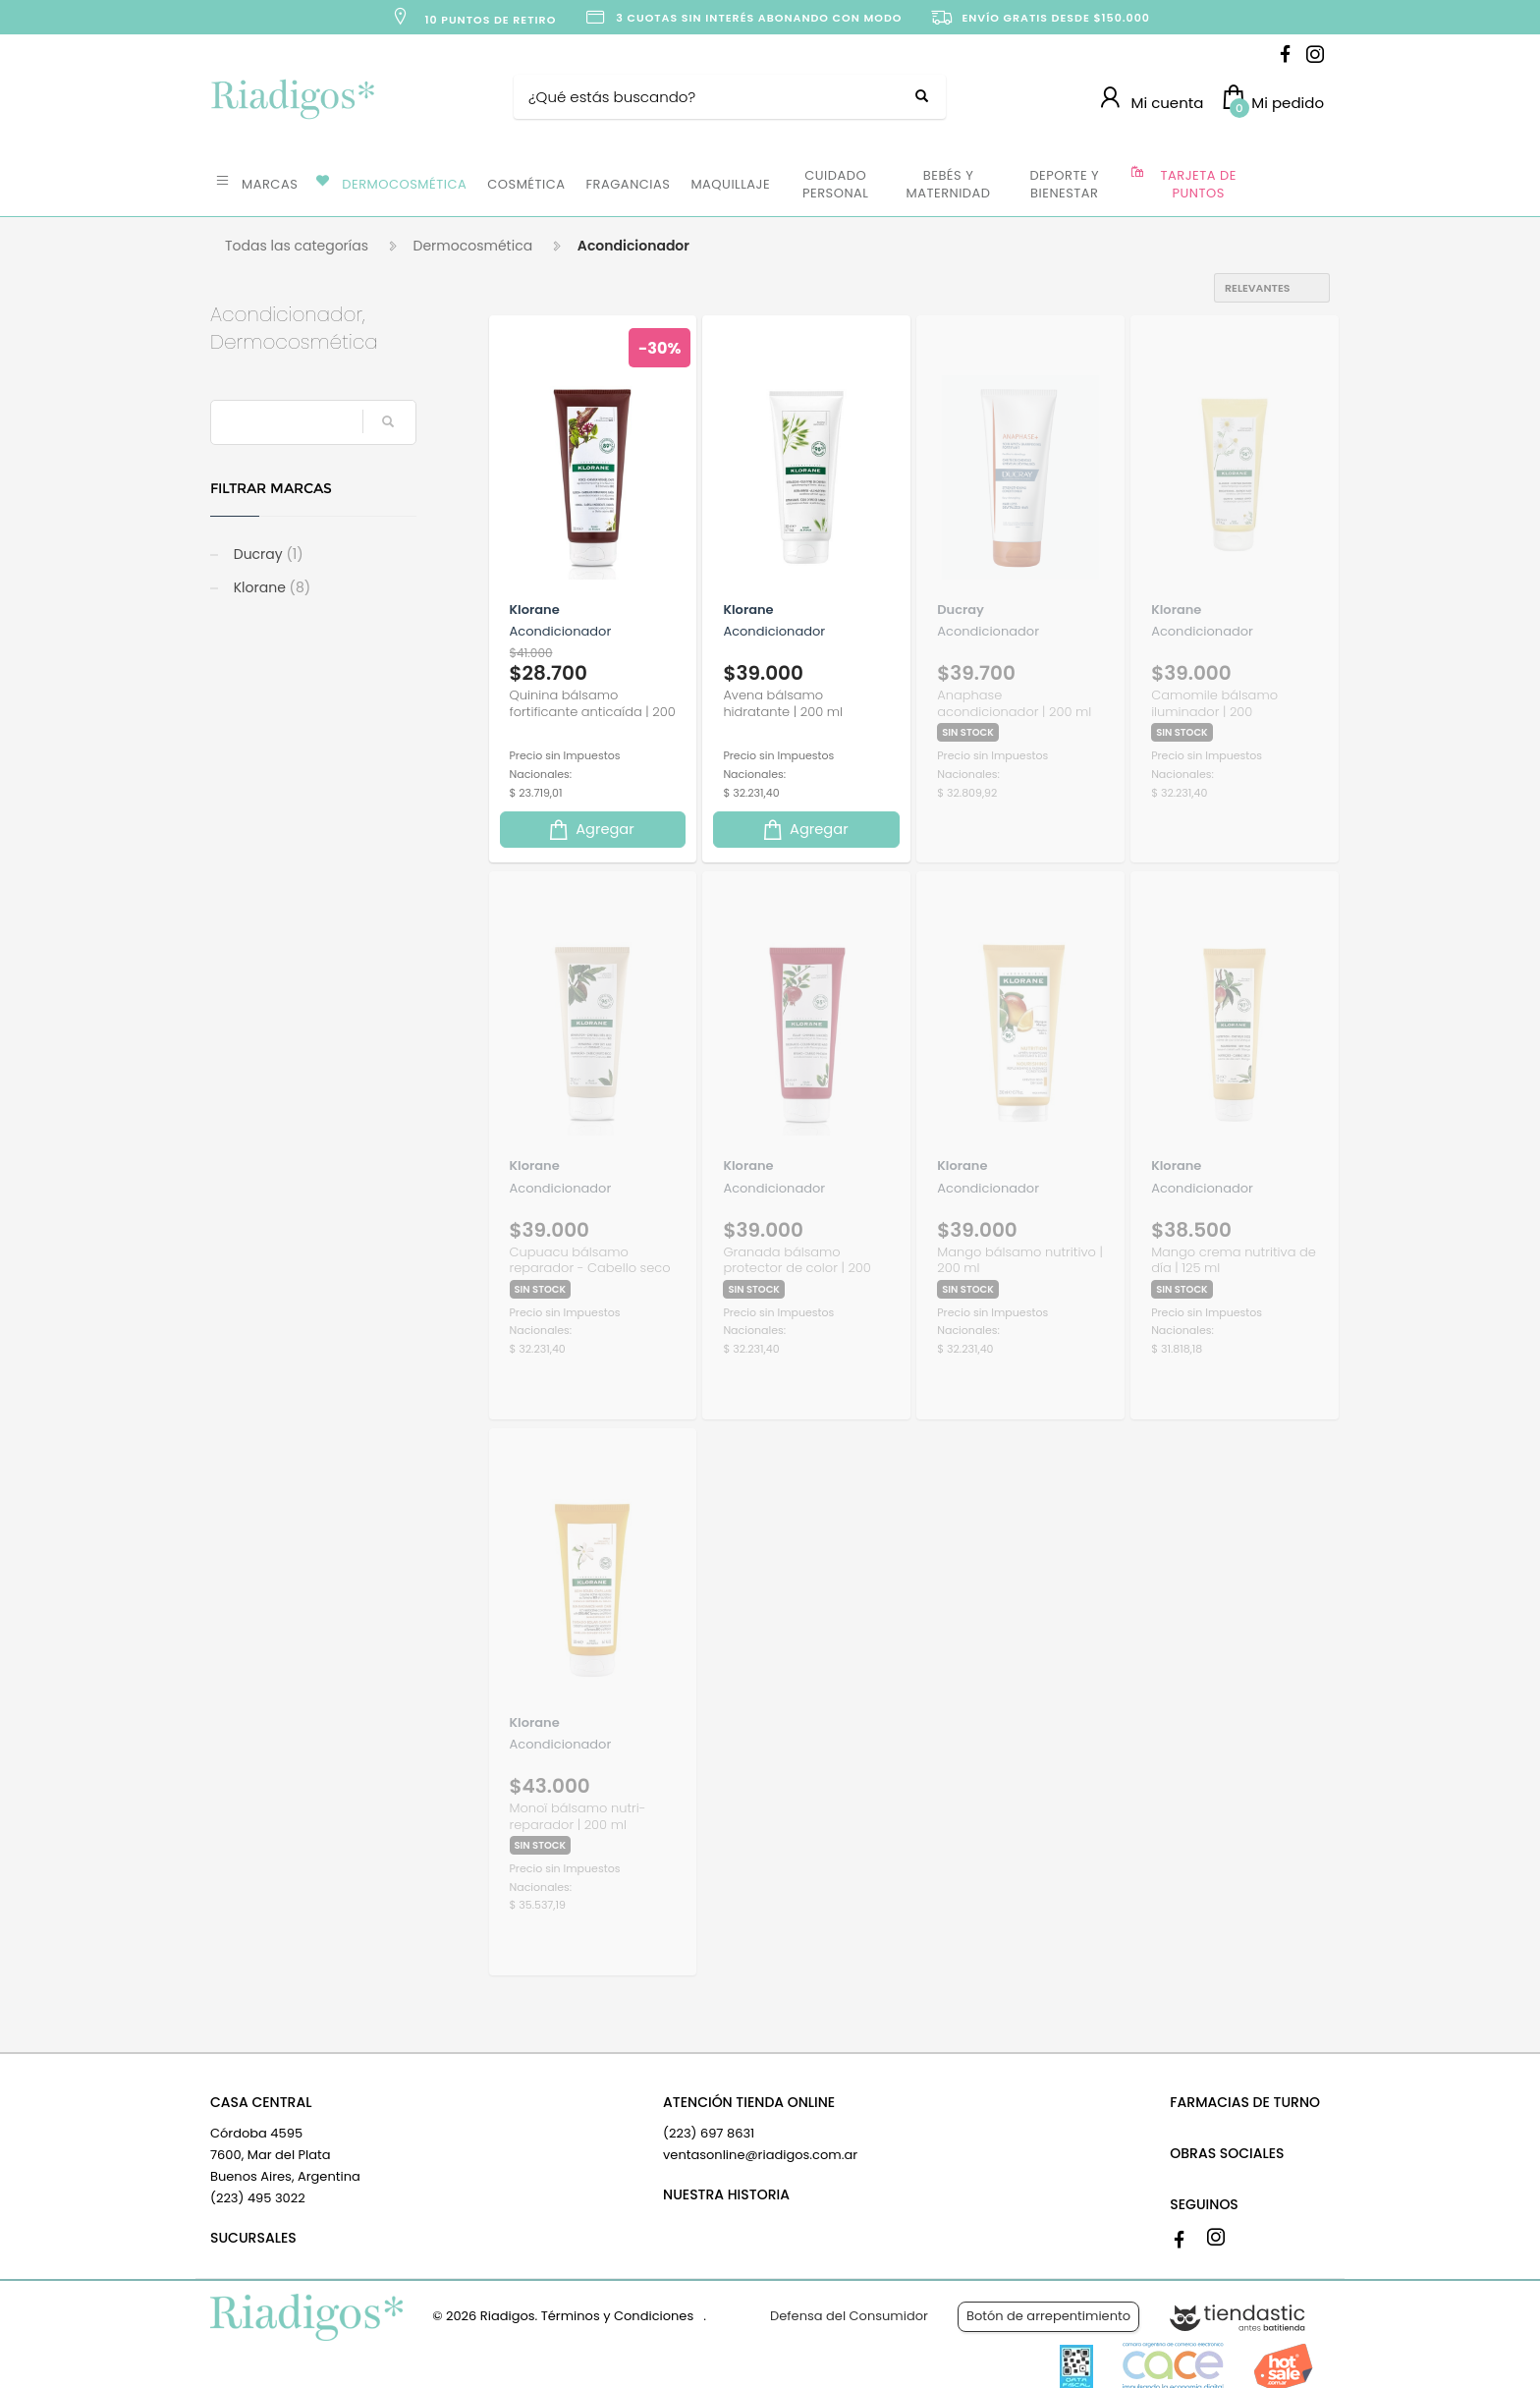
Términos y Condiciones (617, 2315)
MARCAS (270, 184)
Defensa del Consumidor (849, 2315)
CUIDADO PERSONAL (835, 184)
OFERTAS (1289, 182)
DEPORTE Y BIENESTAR (1064, 184)
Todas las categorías (296, 245)
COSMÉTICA (526, 184)
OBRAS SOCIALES (1227, 2153)
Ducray (266, 554)
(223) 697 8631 (708, 2133)
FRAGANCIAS (628, 184)
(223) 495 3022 (257, 2198)
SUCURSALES (253, 2238)
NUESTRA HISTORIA (726, 2194)
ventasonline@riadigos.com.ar (760, 2154)
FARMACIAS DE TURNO (1245, 2102)
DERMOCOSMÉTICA (404, 184)
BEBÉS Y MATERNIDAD (948, 184)
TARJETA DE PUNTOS (1199, 184)
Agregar (590, 829)
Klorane (270, 587)
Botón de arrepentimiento (1048, 2315)
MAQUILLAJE (730, 184)
